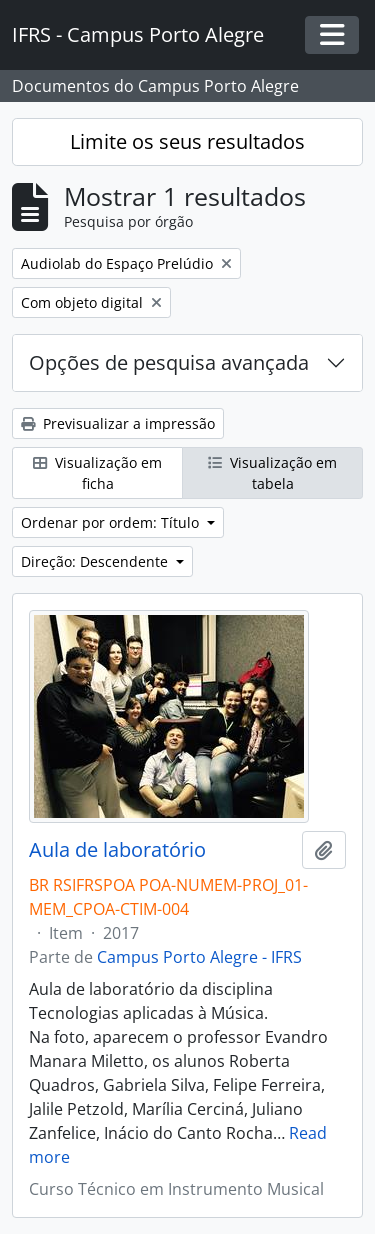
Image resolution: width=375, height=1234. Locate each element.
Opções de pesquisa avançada (169, 362)
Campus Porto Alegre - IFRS (199, 957)
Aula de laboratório (117, 850)
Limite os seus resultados (187, 141)
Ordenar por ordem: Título (112, 522)
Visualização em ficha (97, 473)
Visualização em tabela (272, 473)
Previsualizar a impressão (118, 423)
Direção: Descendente (96, 561)
